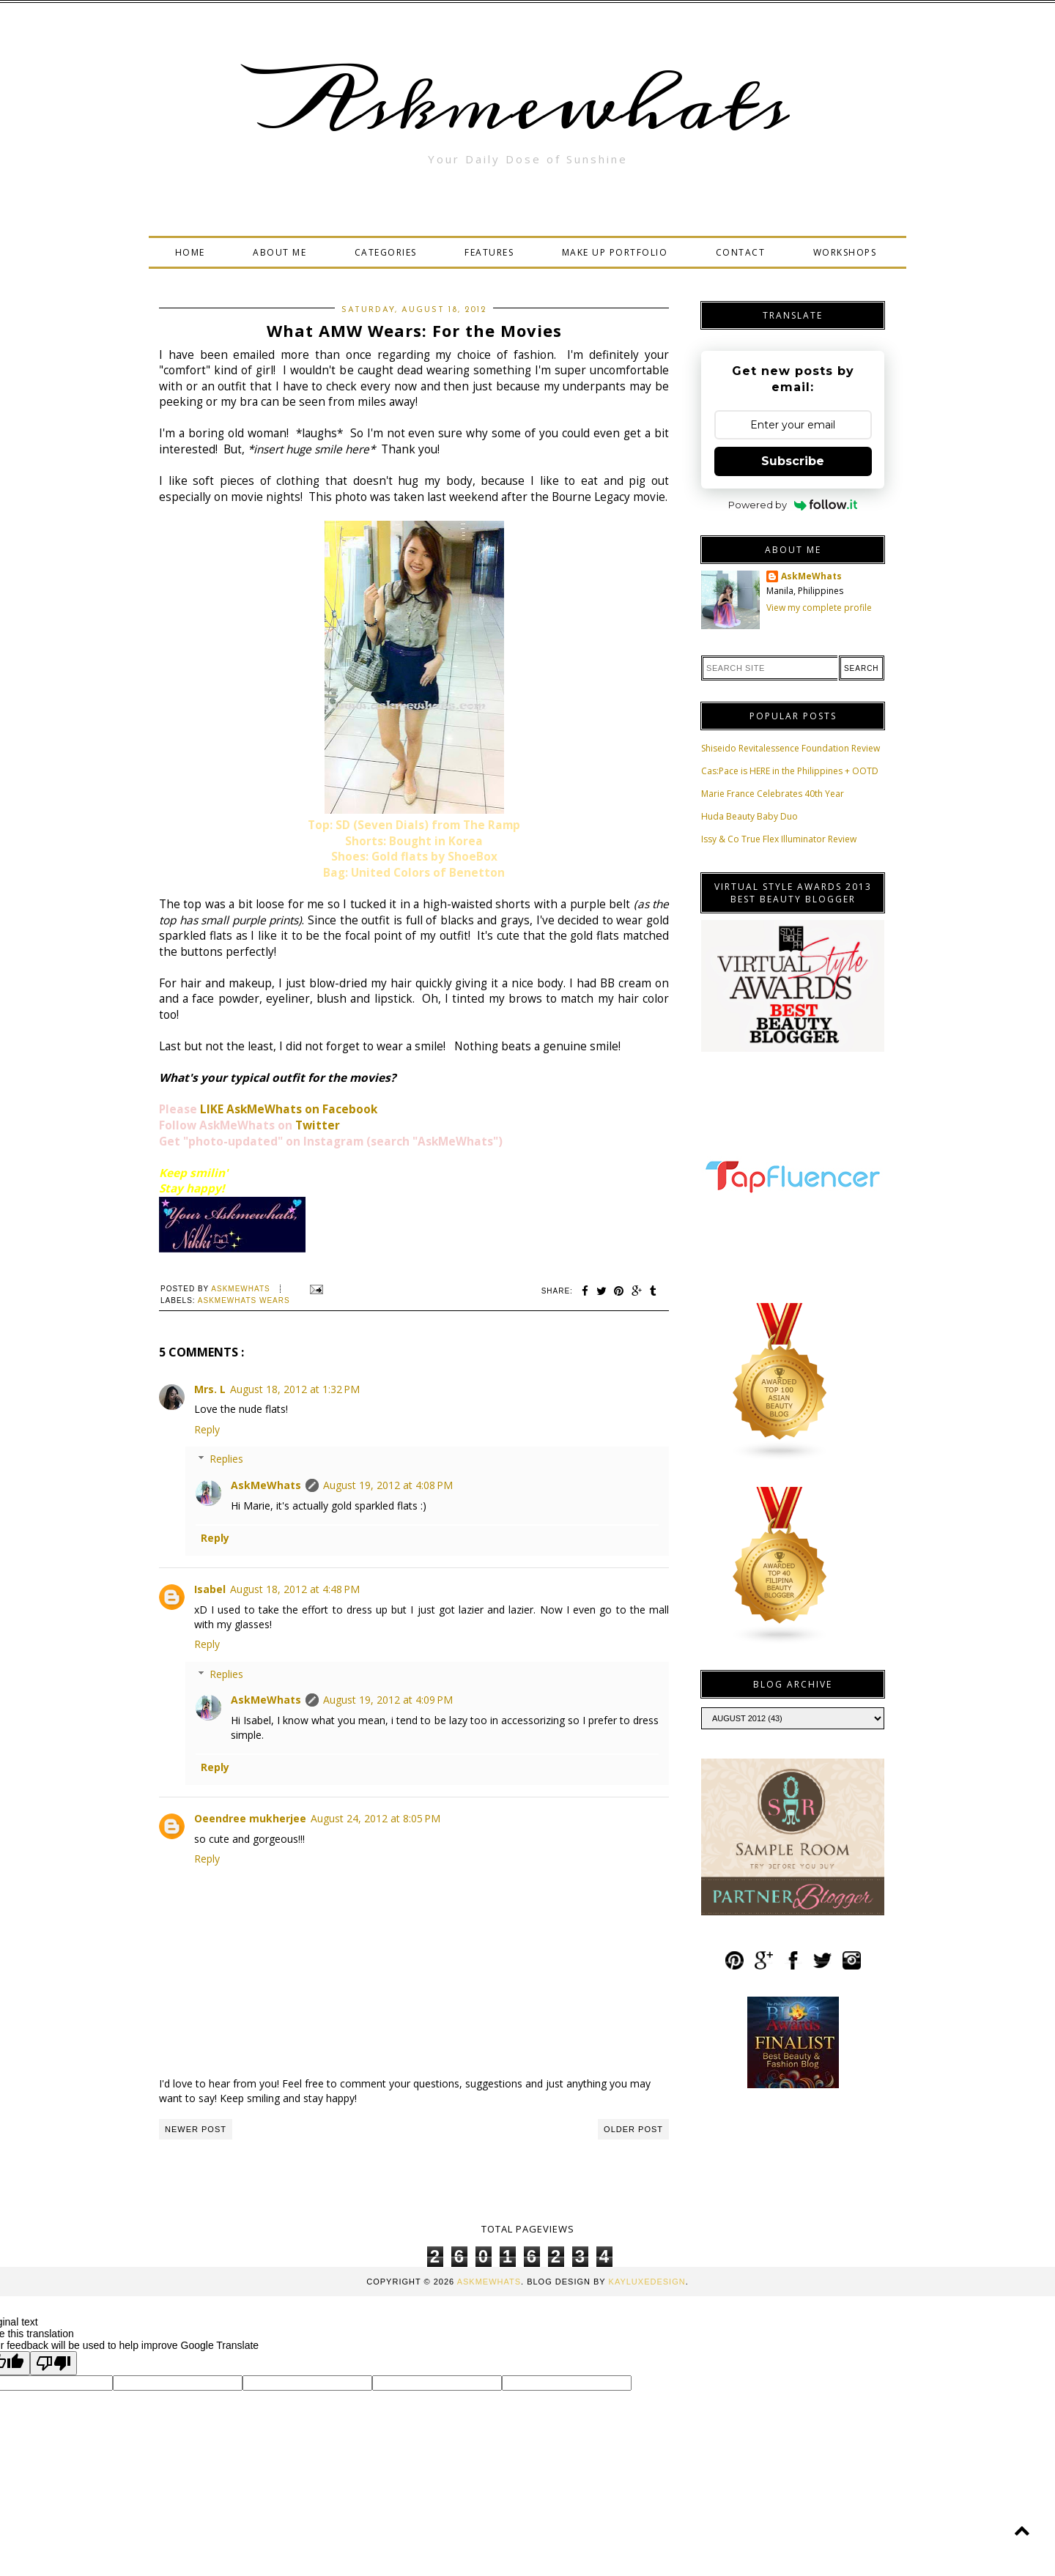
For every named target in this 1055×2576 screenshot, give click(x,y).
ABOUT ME (279, 252)
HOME (190, 252)
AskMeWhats (266, 1485)
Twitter (317, 1125)
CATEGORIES (386, 252)
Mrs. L (210, 1389)
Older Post (633, 2129)
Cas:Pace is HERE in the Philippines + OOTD (789, 771)
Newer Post (195, 2129)
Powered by (793, 505)
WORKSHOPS (845, 252)
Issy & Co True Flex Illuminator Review (778, 839)
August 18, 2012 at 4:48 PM (295, 1589)
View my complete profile (819, 607)
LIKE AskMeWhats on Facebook (288, 1109)
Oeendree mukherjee (250, 1818)
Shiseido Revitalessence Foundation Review (790, 748)
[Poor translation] (53, 2363)
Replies (226, 1459)
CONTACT (741, 252)
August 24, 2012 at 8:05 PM (375, 1818)
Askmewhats (527, 105)
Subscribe (792, 461)
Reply (207, 1429)
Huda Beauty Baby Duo (749, 816)
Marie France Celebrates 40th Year (772, 793)
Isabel (210, 1589)
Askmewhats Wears (244, 1300)
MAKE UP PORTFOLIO (615, 252)
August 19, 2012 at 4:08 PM (388, 1485)
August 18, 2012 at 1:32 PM (295, 1389)
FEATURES (489, 252)
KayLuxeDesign (647, 2281)
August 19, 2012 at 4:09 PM (388, 1700)
